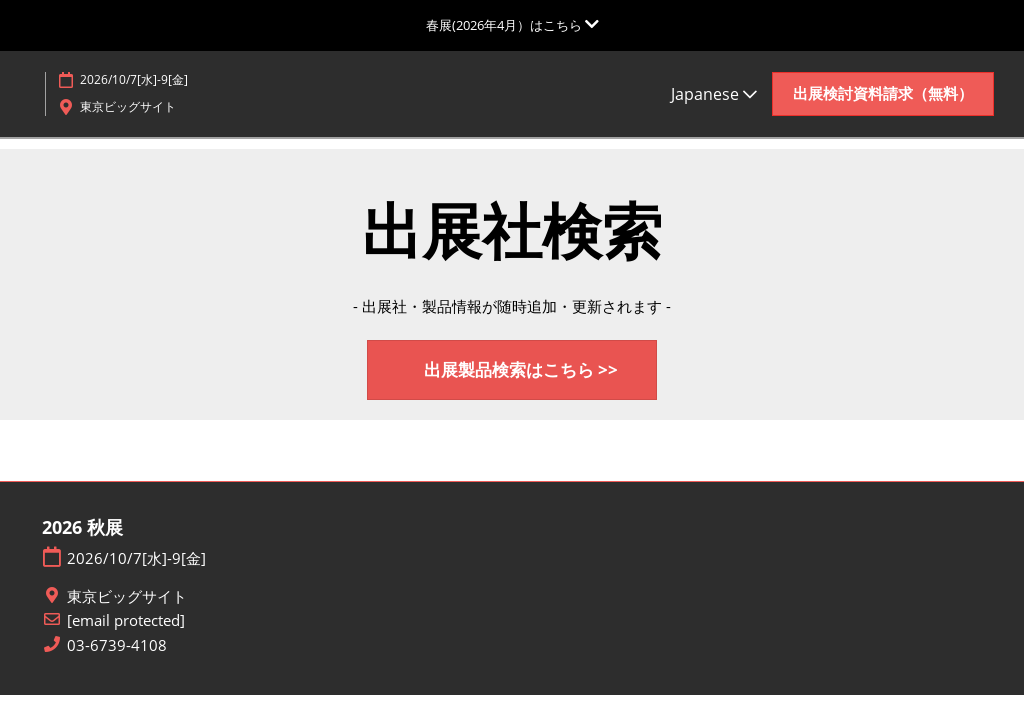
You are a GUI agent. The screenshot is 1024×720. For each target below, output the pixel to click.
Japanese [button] (714, 94)
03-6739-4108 (117, 645)
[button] (883, 94)
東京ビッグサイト (127, 596)
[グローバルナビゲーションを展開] (512, 25)
